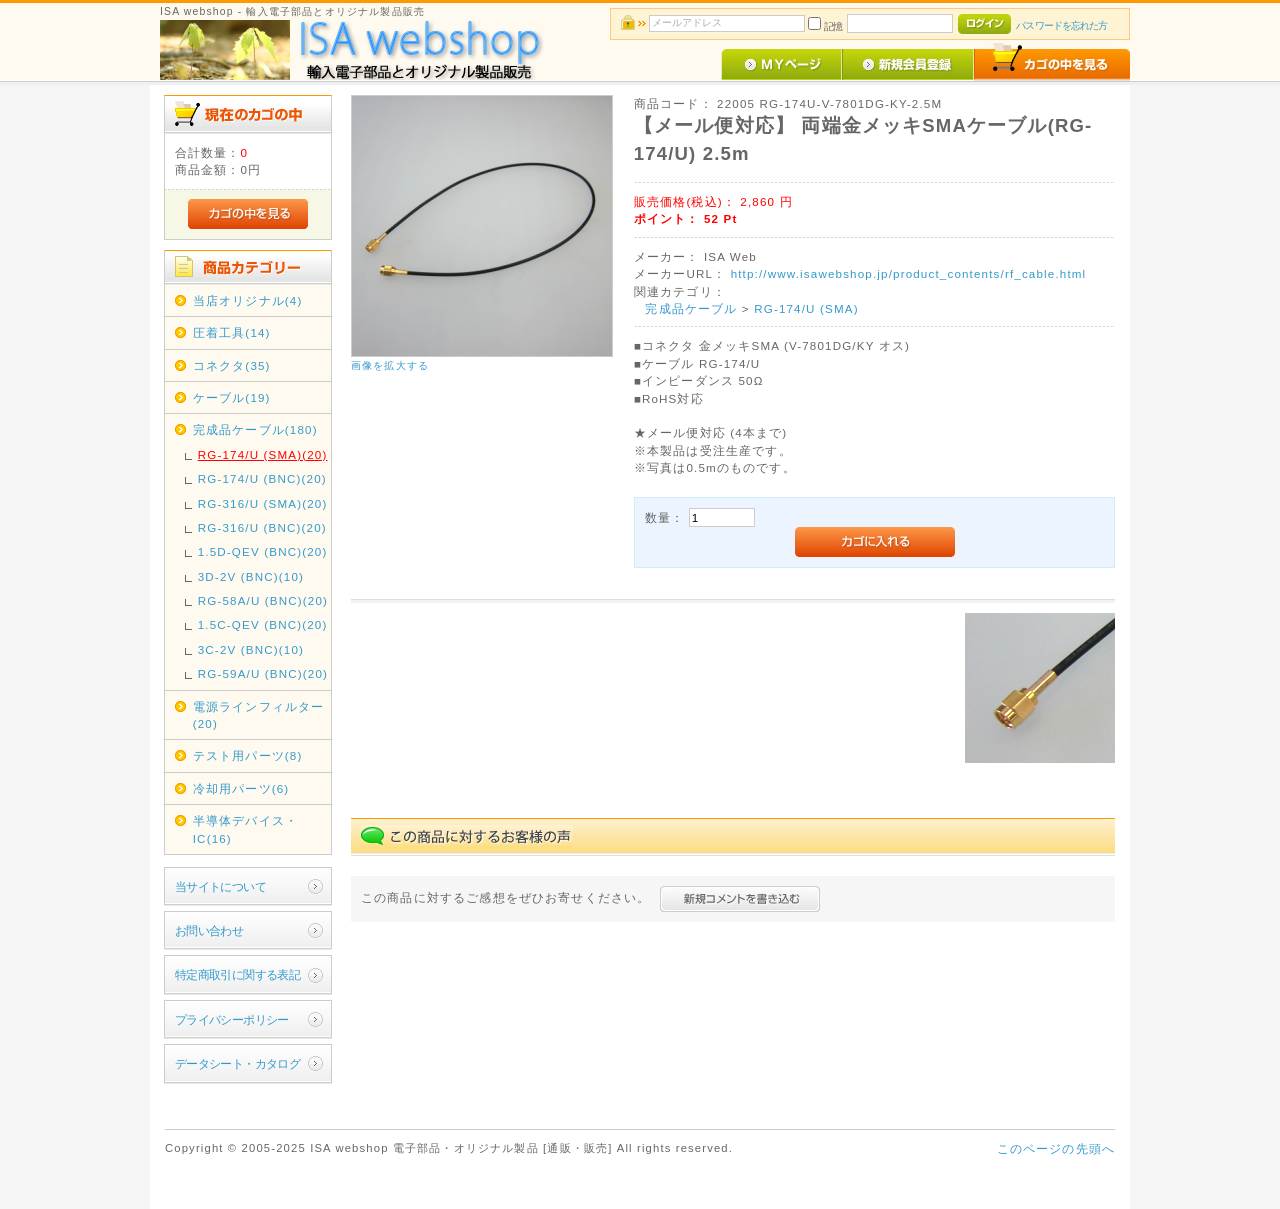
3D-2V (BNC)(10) (251, 576)
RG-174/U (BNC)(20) (262, 478)
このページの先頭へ (1056, 1148)
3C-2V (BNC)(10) (251, 649)
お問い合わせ (209, 930)
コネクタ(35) (232, 365)
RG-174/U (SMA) (806, 308)
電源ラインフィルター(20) (259, 715)
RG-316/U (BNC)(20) (262, 527)
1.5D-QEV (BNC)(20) (263, 551)
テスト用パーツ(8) (248, 755)
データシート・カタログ (238, 1063)
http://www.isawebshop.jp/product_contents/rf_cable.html (909, 273)
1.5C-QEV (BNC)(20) (263, 624)
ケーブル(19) (232, 397)
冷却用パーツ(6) (241, 788)
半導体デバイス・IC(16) (245, 829)
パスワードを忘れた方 (1061, 25)
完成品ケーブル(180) (255, 429)
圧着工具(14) (232, 332)
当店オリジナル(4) (248, 300)
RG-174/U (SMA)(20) (263, 454)
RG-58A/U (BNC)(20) (263, 600)
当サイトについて (220, 886)
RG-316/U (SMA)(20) (263, 503)
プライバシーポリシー (232, 1019)
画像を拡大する (390, 365)
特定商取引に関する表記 (238, 974)
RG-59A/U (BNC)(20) (263, 673)
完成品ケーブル (691, 308)
